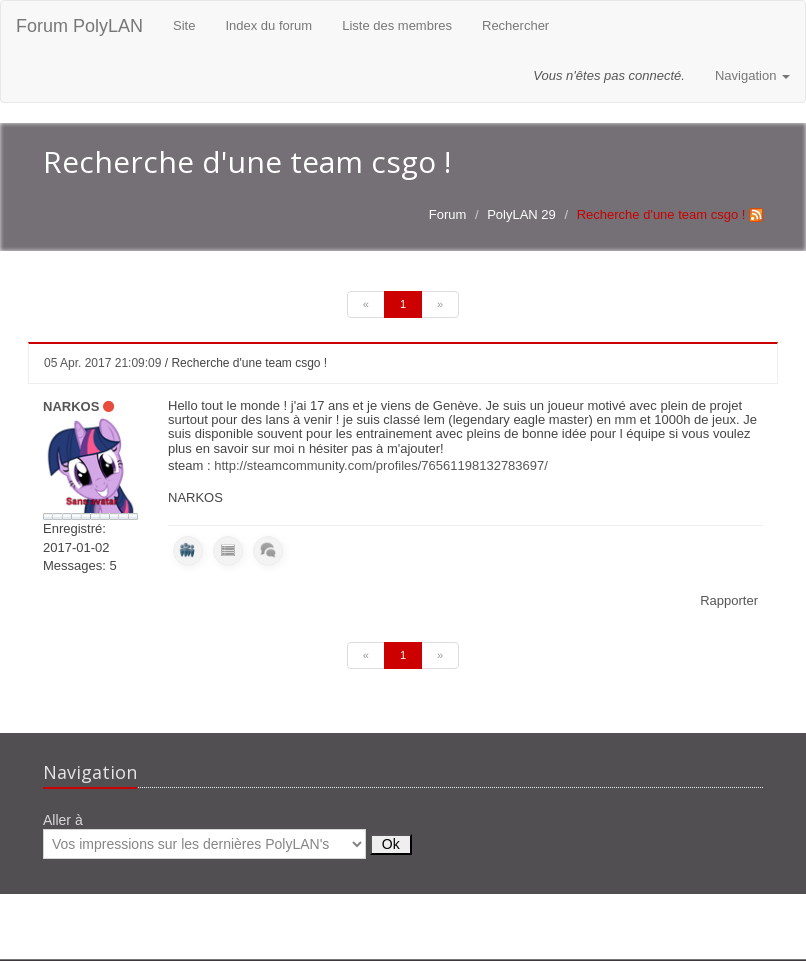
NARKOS (71, 406)
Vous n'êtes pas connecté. (609, 75)
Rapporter (729, 600)
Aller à (227, 835)
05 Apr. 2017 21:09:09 (102, 363)
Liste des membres (397, 25)
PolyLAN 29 (521, 214)
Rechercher (515, 25)
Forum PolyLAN (79, 26)
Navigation (752, 75)
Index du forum (268, 25)
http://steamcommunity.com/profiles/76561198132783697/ (381, 465)
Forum (448, 214)
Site (184, 25)
